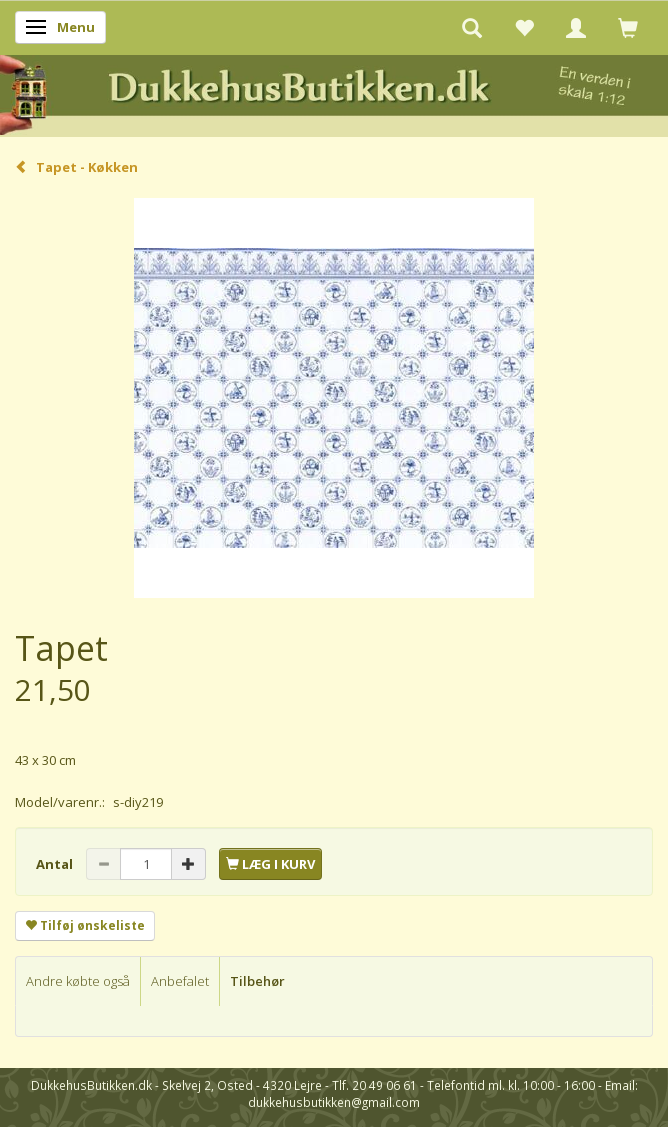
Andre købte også (78, 981)
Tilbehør (257, 981)
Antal (56, 864)
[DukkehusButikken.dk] (334, 92)
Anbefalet (180, 981)
